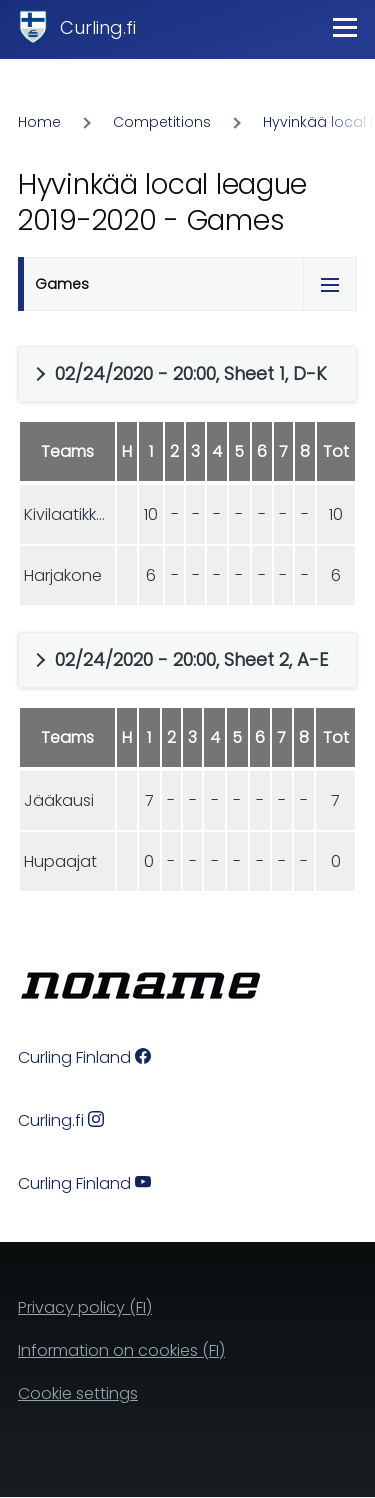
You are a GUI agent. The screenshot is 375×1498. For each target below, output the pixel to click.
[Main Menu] (345, 27)
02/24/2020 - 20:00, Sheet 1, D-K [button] (191, 373)
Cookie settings (78, 1393)
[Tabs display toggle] (330, 284)
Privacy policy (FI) (85, 1307)
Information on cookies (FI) (121, 1350)
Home (39, 122)
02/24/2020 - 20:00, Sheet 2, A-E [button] (191, 659)
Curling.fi (98, 27)
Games (62, 284)
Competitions (162, 122)
